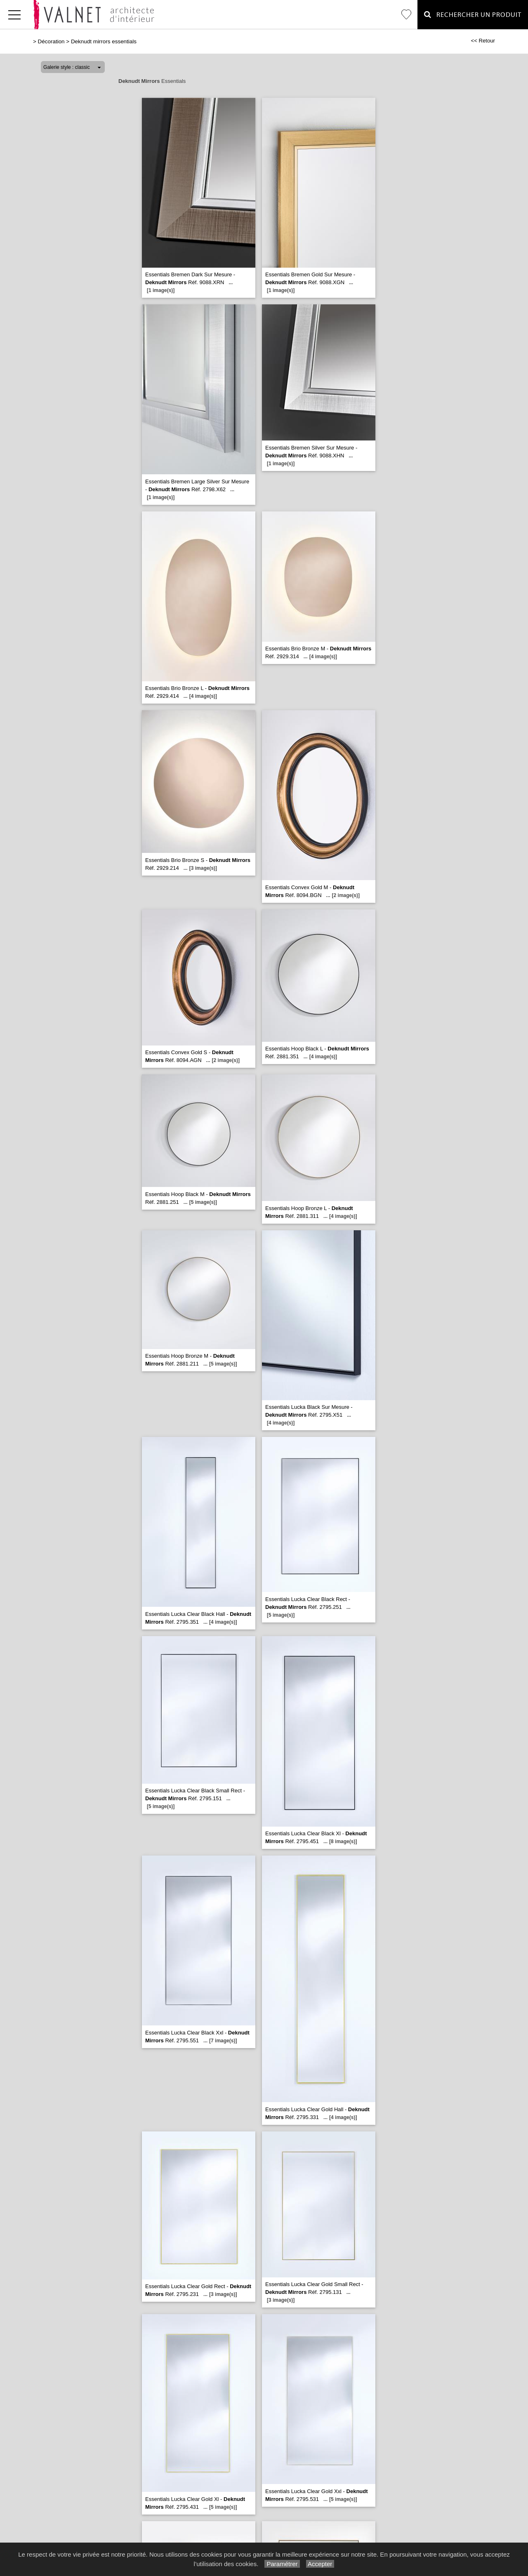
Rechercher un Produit (472, 15)
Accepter (320, 2563)
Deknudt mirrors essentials (104, 41)
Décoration (51, 41)
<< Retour (483, 41)
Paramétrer (282, 2563)
